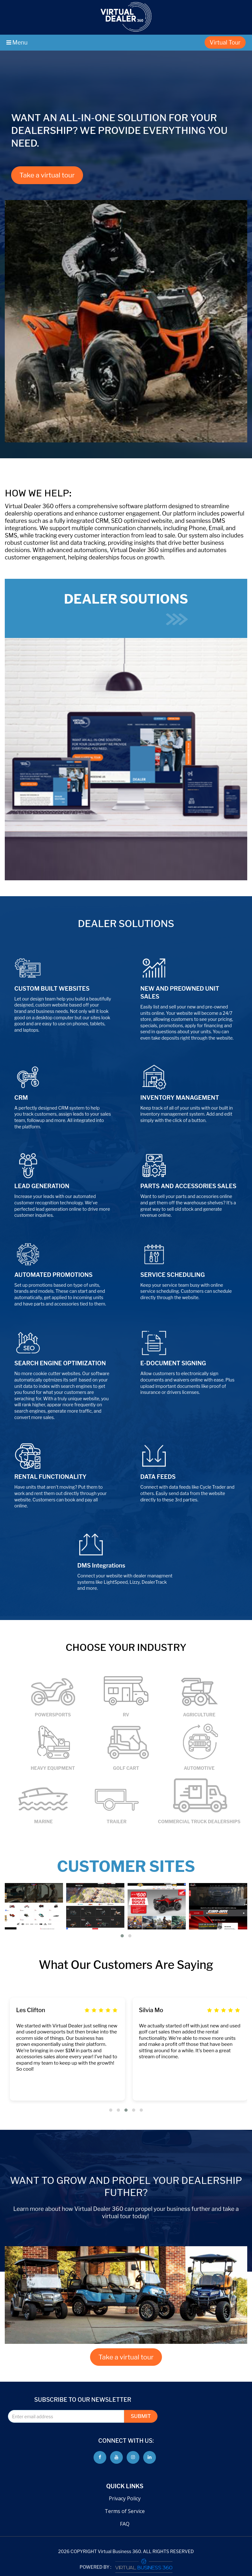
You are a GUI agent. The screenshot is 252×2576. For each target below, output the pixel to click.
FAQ (125, 2523)
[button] (122, 1936)
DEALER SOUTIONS (126, 608)
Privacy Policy (125, 2498)
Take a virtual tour (47, 175)
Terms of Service (125, 2511)
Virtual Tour (225, 42)
